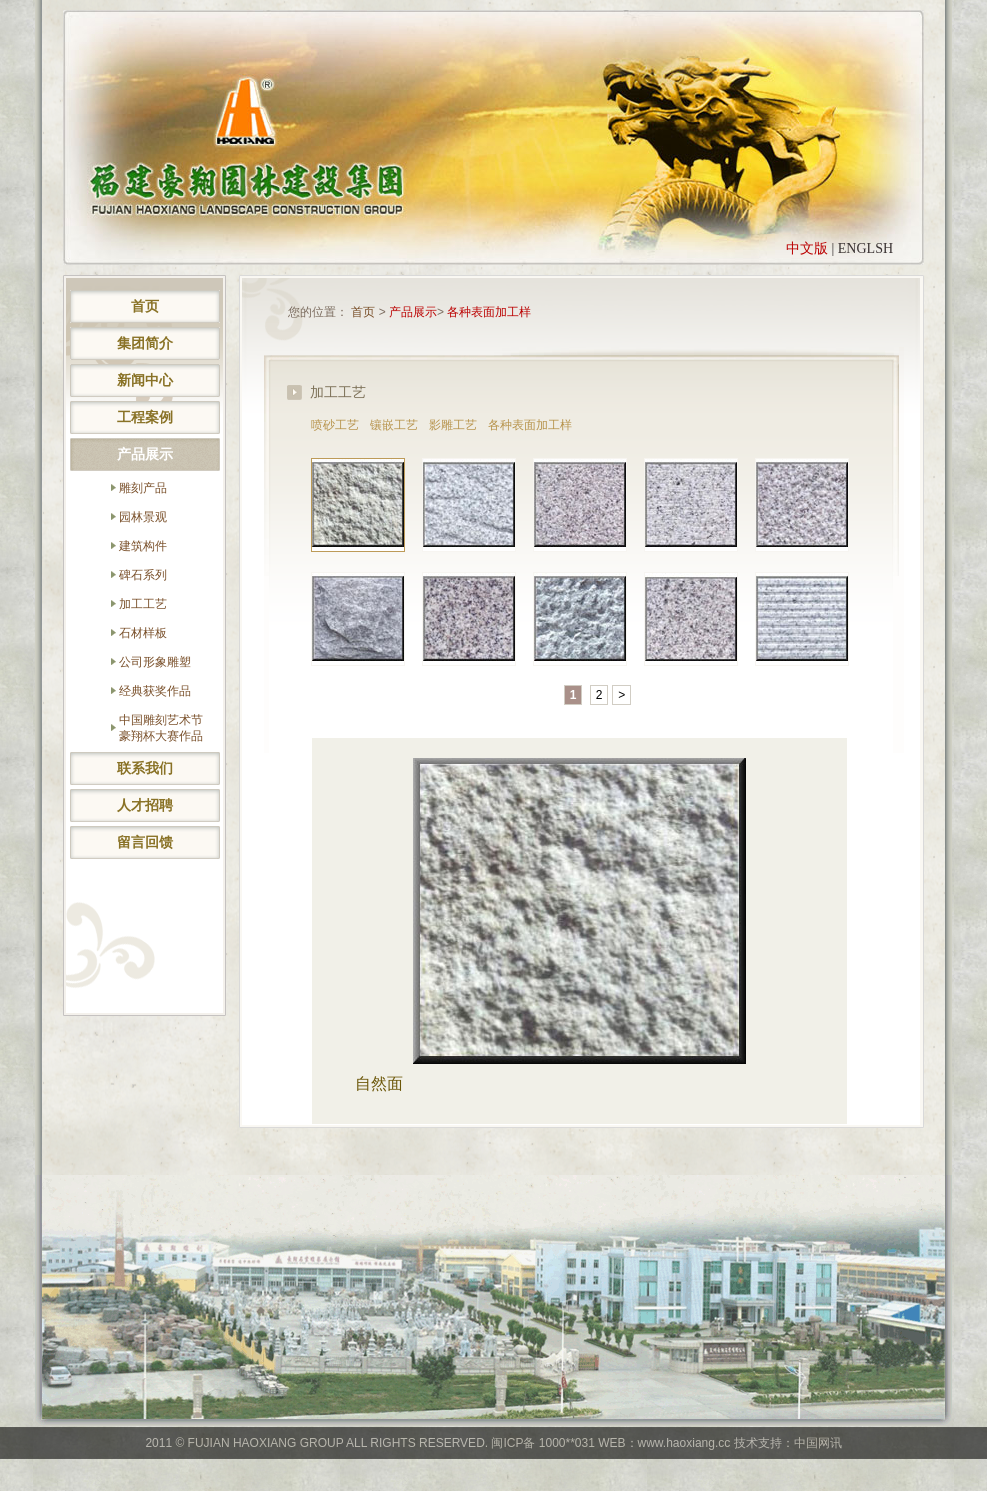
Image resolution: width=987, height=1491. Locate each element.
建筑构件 (143, 546)
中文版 (807, 248)
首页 (145, 306)
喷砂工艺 (335, 425)
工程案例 (145, 417)
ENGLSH (865, 248)
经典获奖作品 (155, 691)
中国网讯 (818, 1443)
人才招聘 (145, 805)
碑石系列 (143, 575)
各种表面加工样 (489, 312)
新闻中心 (145, 380)
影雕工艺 (453, 425)
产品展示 (145, 454)
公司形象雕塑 (155, 662)
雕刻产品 (143, 488)
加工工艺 (143, 604)
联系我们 (145, 768)
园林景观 (143, 517)
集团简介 (145, 343)
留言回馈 (145, 842)
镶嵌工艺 (394, 425)
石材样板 (143, 633)
